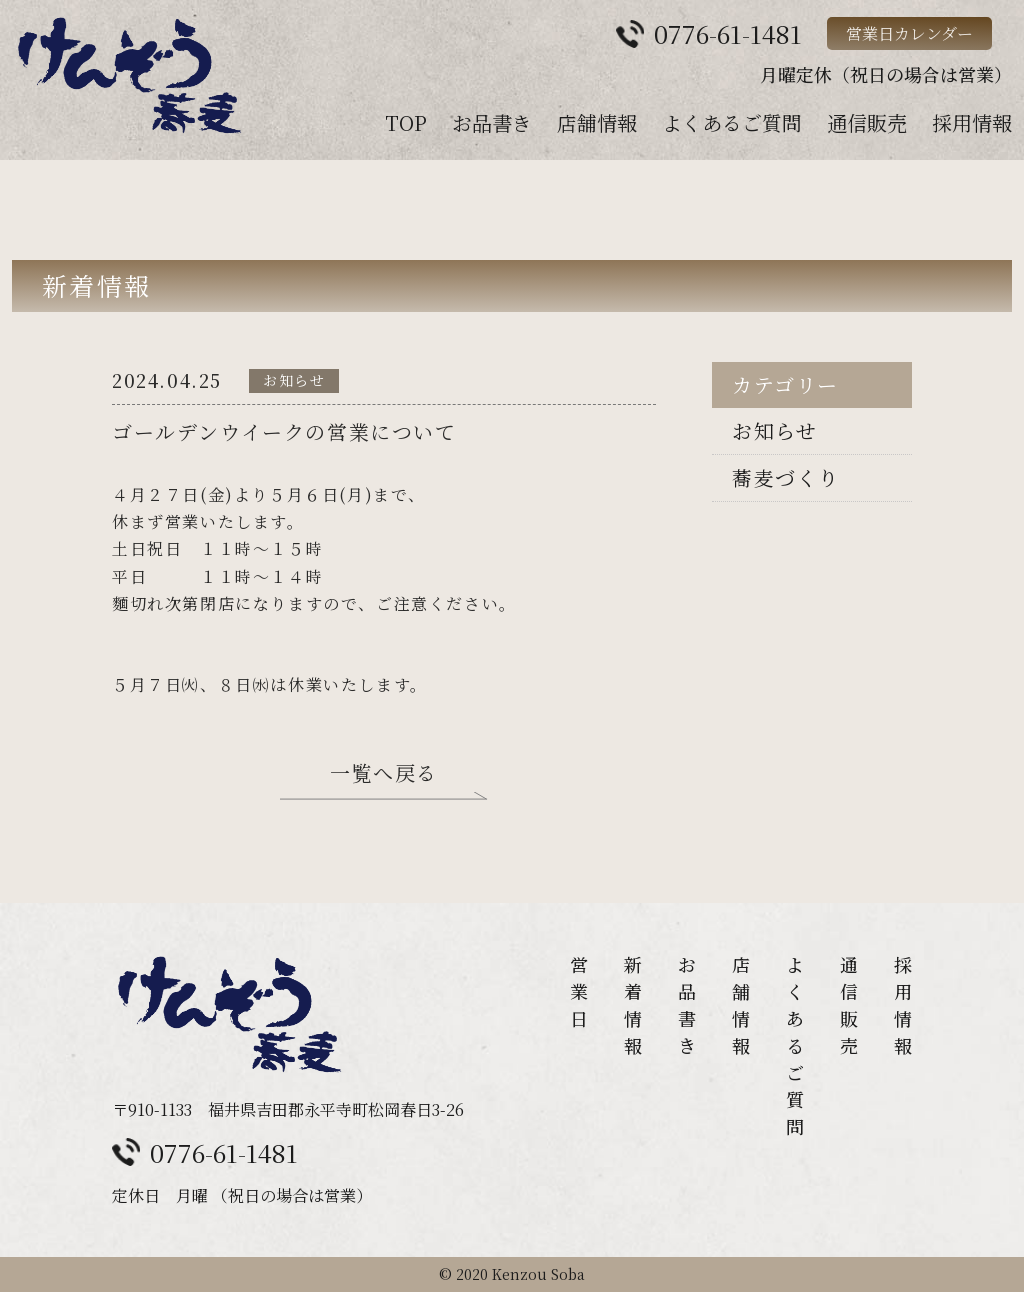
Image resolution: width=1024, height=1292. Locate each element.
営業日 (579, 991)
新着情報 (633, 1004)
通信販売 (867, 122)
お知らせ (774, 430)
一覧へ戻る (384, 775)
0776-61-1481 (224, 1152)
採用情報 (972, 122)
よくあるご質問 (732, 122)
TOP (406, 122)
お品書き (492, 122)
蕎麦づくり (786, 477)
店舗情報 (597, 122)
